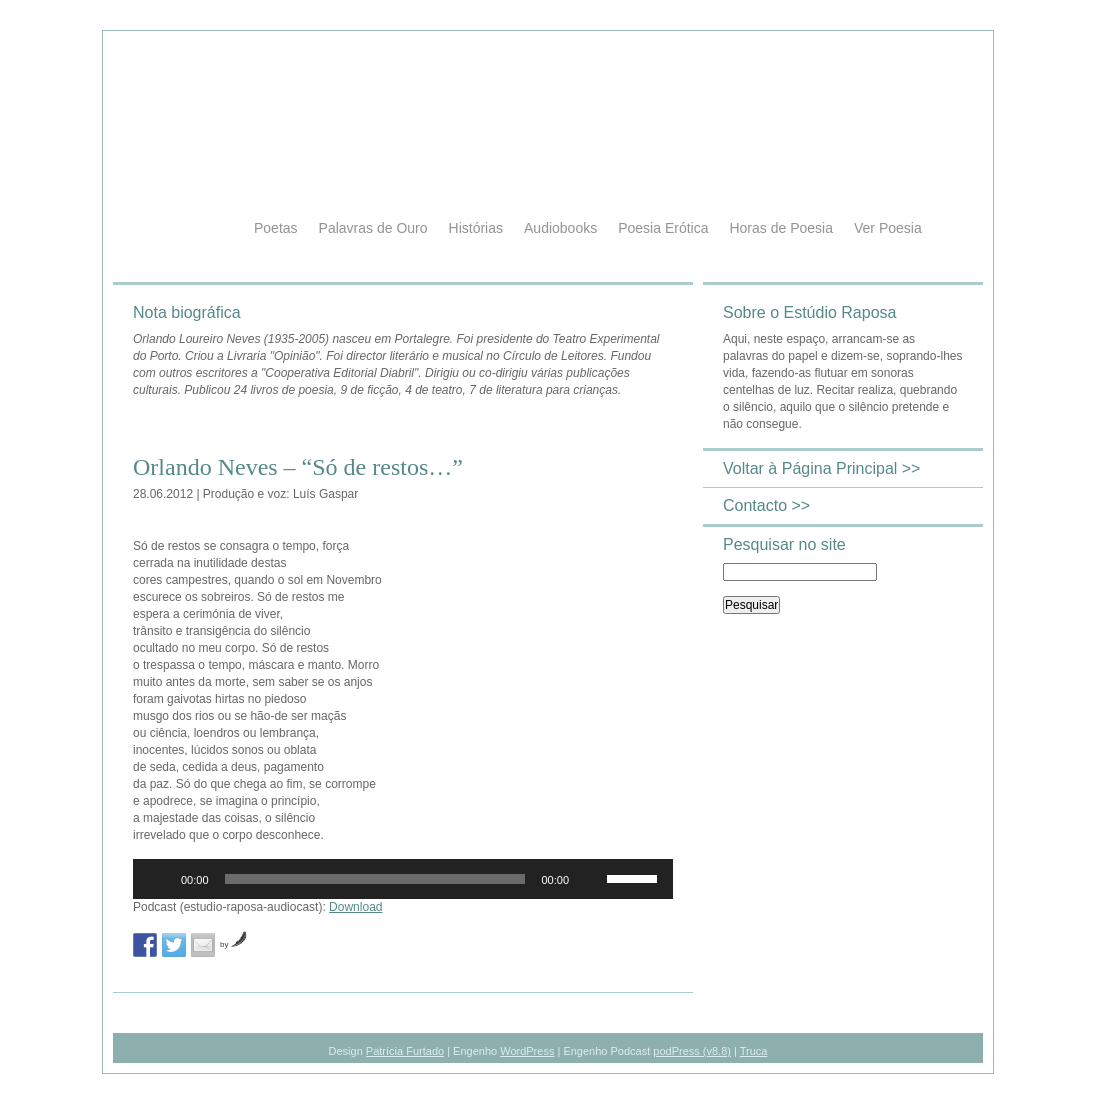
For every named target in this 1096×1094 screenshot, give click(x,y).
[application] (403, 879)
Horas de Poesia (781, 228)
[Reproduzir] (159, 879)
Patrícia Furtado (405, 1051)
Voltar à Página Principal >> (821, 468)
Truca (754, 1051)
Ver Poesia (888, 228)
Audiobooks (560, 228)
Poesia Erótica (663, 228)
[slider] (375, 879)
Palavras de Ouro (373, 228)
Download (355, 907)
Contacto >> (766, 505)
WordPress (527, 1051)
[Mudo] (591, 879)
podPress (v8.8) (692, 1051)
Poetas (276, 228)
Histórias (476, 228)
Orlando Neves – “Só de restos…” (298, 467)
